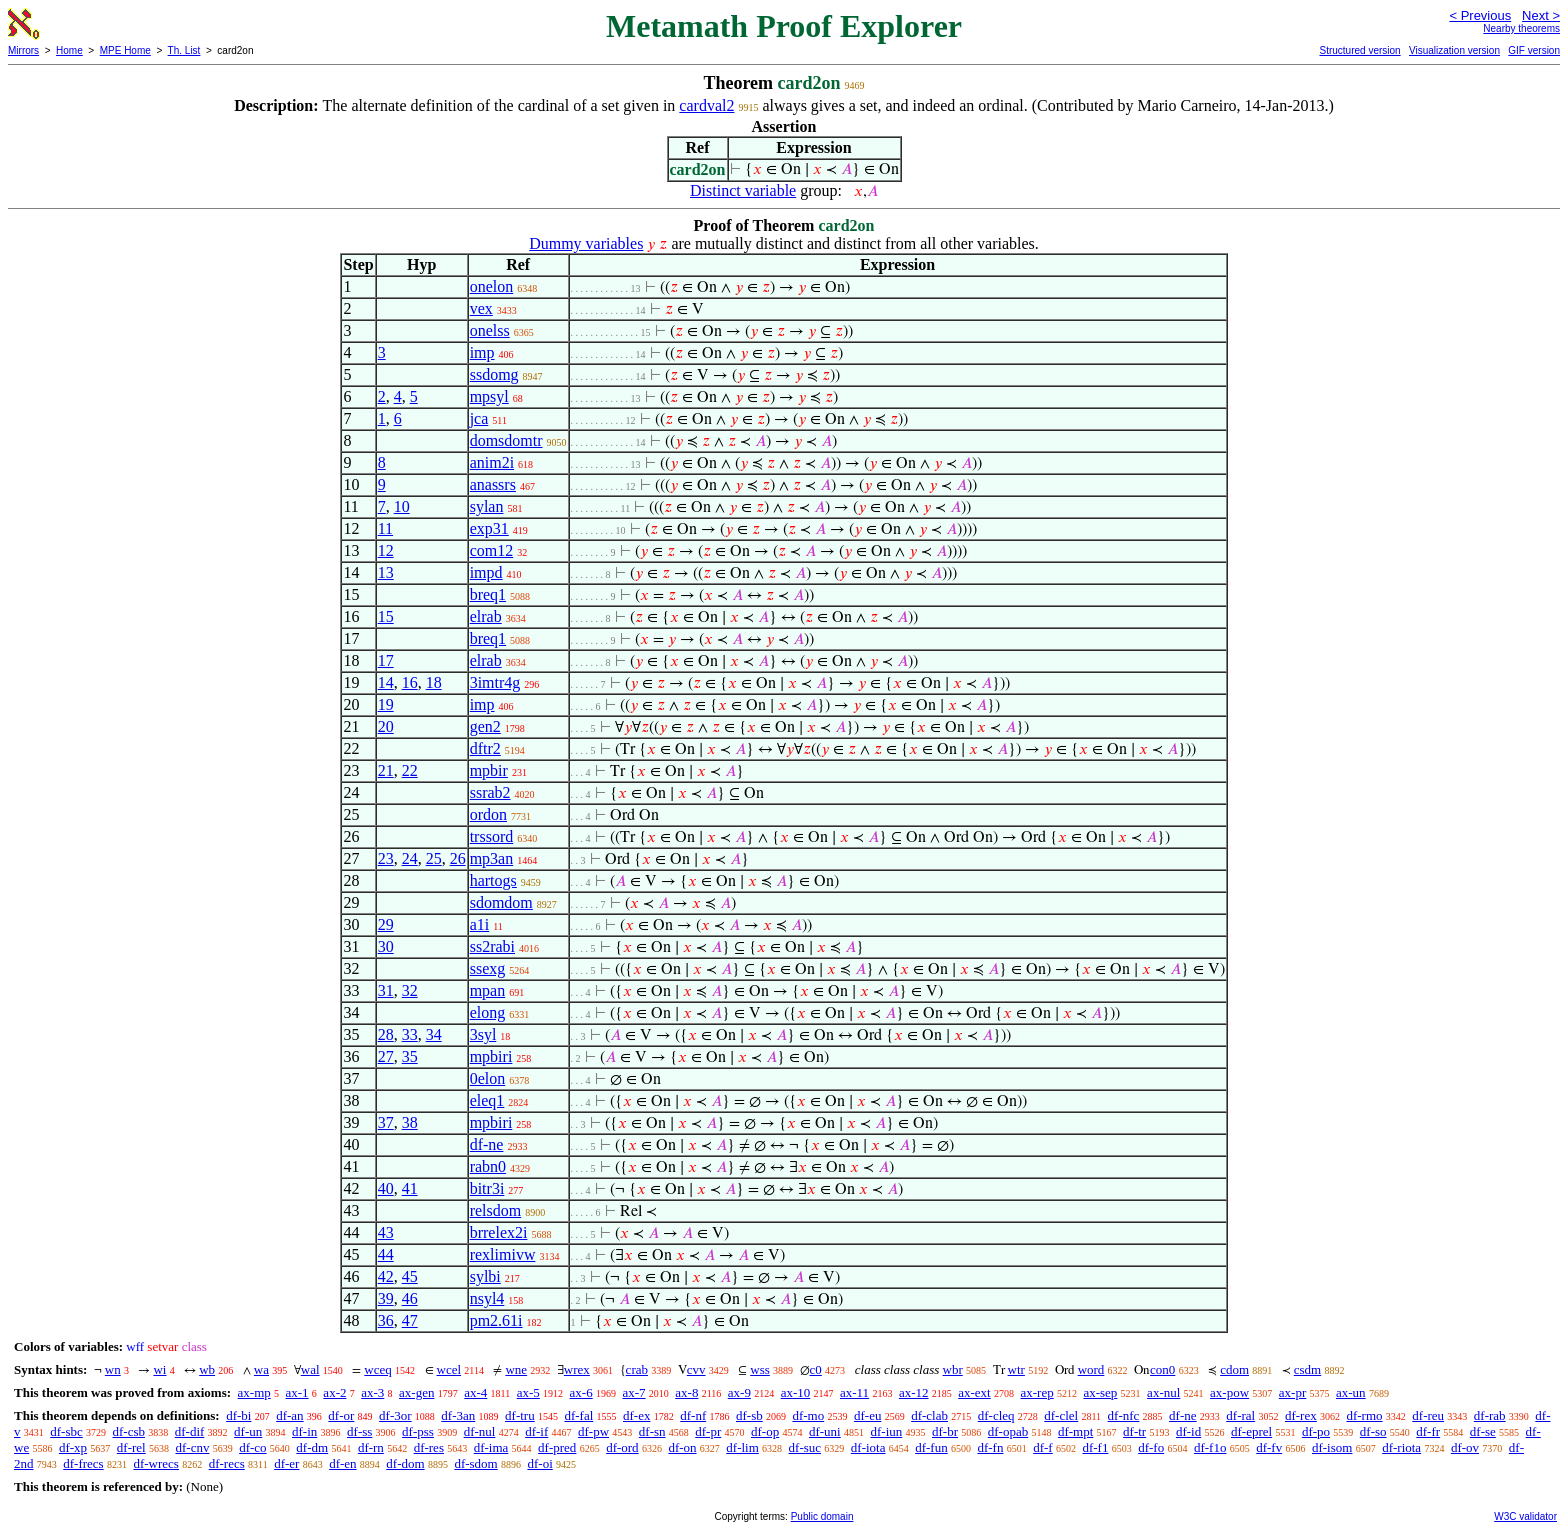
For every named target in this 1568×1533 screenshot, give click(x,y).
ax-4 (475, 1392)
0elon (488, 1078)
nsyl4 (487, 1298)
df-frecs (83, 1463)
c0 (816, 1369)
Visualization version (1454, 50)
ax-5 (528, 1392)
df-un (248, 1431)
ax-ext (974, 1392)
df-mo (808, 1415)
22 (410, 770)
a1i (480, 924)
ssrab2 (490, 792)
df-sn (652, 1431)
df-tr (1134, 1431)
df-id (1188, 1431)
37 (386, 1122)
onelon (492, 286)
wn (113, 1369)
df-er (286, 1463)
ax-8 (686, 1392)
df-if (536, 1431)
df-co (252, 1447)
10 (402, 506)
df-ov (1465, 1447)
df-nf (693, 1415)
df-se (1483, 1431)
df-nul (480, 1431)
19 (386, 704)
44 (386, 1254)
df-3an (458, 1415)
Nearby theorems (1521, 28)
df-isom (1332, 1447)
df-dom (405, 1463)
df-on (682, 1447)
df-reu (1428, 1415)
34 (434, 1034)
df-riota (1401, 1447)
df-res (429, 1447)
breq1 (488, 594)
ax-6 (581, 1392)
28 (386, 1034)
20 (386, 726)
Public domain (822, 1516)
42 (386, 1276)
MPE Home (125, 50)
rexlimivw (503, 1254)
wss (760, 1369)
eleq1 (487, 1100)
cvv (696, 1369)
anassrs (493, 484)
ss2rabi (492, 946)
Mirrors (23, 50)
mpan (488, 990)
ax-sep (1100, 1392)
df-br (945, 1431)
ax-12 (914, 1392)
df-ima (491, 1447)
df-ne (487, 1144)
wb (207, 1369)
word (1091, 1369)
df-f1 (1095, 1447)
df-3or (395, 1415)
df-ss (359, 1431)
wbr (953, 1369)
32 (410, 990)
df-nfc (1124, 1415)
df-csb (129, 1431)
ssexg (488, 968)
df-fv (1269, 1447)
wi (159, 1369)
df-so (1373, 1431)
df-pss (418, 1431)
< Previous (1480, 15)
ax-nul (1163, 1392)
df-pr (708, 1431)
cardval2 (706, 105)
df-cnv (192, 1447)
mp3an (492, 858)
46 (410, 1298)
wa (261, 1369)
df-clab (929, 1415)
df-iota (868, 1447)
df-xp (73, 1447)
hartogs (493, 880)
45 (410, 1276)
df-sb (749, 1415)
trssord (492, 836)
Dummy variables (586, 243)
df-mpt (1075, 1431)
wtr (1016, 1369)
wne (516, 1369)
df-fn (990, 1447)
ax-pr (1292, 1392)
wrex (577, 1369)
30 (386, 946)
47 (410, 1320)
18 (434, 682)
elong (488, 1012)
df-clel (1061, 1415)
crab (637, 1369)
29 (386, 924)
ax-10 (796, 1392)
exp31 (489, 528)
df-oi (539, 1463)
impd (486, 572)
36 (386, 1320)
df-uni (825, 1431)
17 (386, 660)
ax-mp (254, 1392)
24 (410, 858)
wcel (449, 1369)
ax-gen (416, 1392)
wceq (377, 1369)
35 (410, 1056)
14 (386, 682)
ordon (488, 814)
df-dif (190, 1431)
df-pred (557, 1447)
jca (479, 418)
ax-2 (334, 1392)
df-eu (867, 1415)
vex (481, 308)
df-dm (312, 1447)
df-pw (593, 1431)
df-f (1043, 1447)
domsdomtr (506, 440)
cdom (1234, 1369)
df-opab (1008, 1431)
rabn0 (488, 1166)
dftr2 (485, 748)
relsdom (496, 1210)
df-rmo (1364, 1415)
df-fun (931, 1447)
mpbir (489, 770)
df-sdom (475, 1463)
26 (458, 858)
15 (386, 616)
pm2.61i (496, 1320)
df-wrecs (155, 1463)
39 (386, 1298)
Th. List (184, 50)
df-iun (886, 1431)
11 (385, 528)
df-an (289, 1415)
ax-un (1351, 1392)
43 (386, 1232)
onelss (490, 330)
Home (69, 50)
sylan (487, 506)
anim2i (492, 462)
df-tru (520, 1415)
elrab (486, 616)
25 (434, 858)
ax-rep (1036, 1392)
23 (386, 858)
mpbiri (491, 1056)
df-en (342, 1463)
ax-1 (297, 1392)
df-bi (238, 1415)
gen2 (485, 726)
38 (410, 1122)
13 (386, 572)
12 (386, 550)
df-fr (1428, 1431)
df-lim (742, 1447)
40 (386, 1188)
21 (386, 770)
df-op (765, 1431)
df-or (341, 1415)
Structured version (1359, 50)
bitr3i (487, 1188)
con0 (1162, 1369)
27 (386, 1056)
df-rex (1301, 1415)
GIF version (1534, 50)
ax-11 (854, 1392)
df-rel (131, 1447)
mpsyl (489, 396)
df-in (304, 1431)
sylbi (485, 1276)
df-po (1316, 1431)
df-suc (805, 1447)
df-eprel (1251, 1431)
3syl (483, 1034)
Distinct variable (743, 190)
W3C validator (1525, 1516)
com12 (492, 550)
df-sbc (66, 1431)
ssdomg (494, 374)
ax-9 (739, 1392)
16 (410, 682)
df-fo (1151, 1447)
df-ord (622, 1447)
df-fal (578, 1415)
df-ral (1240, 1415)
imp (482, 352)
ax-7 (633, 1392)
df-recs (227, 1463)
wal (310, 1369)
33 (410, 1034)
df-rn (371, 1447)
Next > (1541, 15)
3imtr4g (495, 682)
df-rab (1490, 1415)
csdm (1307, 1369)
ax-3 (372, 1392)
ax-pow (1229, 1392)
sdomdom (501, 902)
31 (386, 990)
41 (410, 1188)
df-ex (636, 1415)
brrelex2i (499, 1232)
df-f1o (1210, 1447)
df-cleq (996, 1415)
